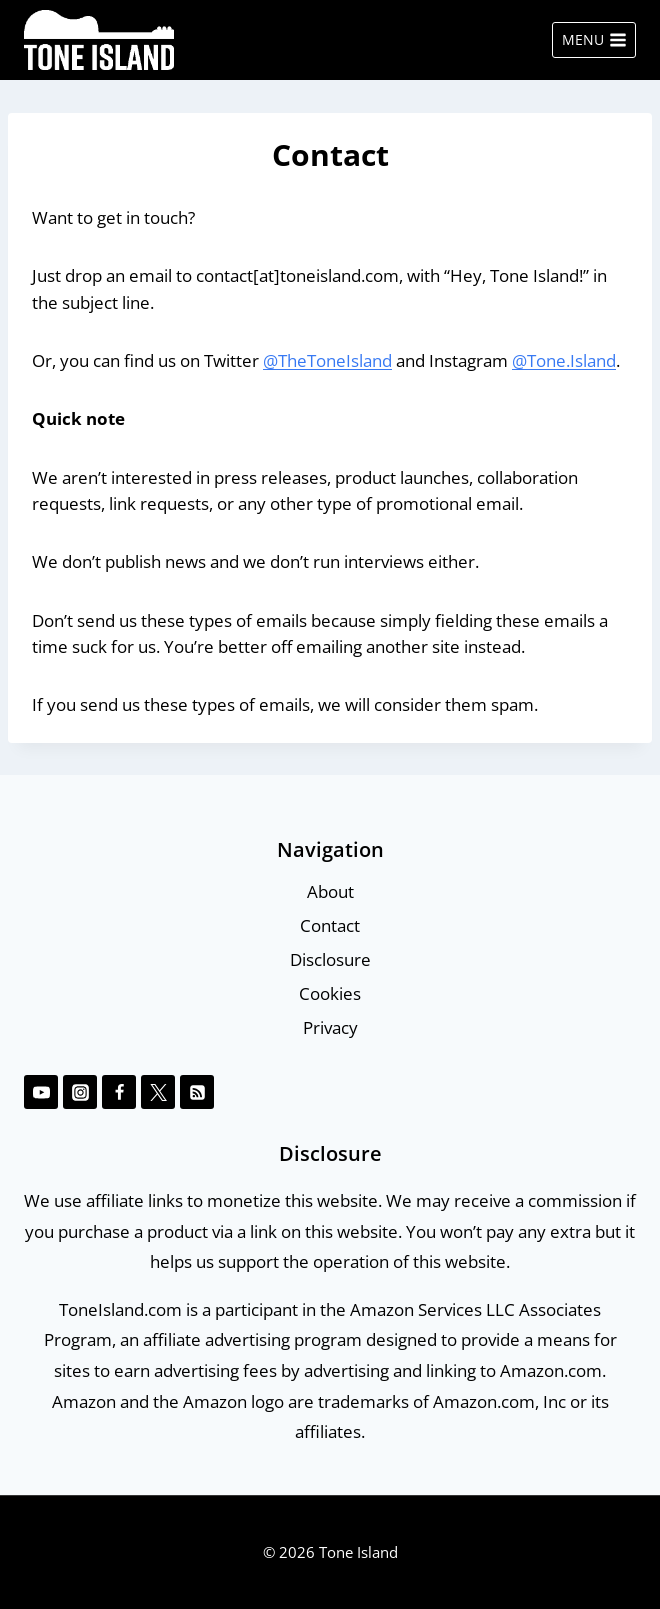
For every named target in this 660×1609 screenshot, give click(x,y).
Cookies (330, 993)
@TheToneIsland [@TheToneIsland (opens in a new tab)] (327, 360)
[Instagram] (80, 1092)
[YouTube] (41, 1092)
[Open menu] (594, 40)
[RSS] (197, 1092)
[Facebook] (119, 1092)
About (330, 891)
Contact (330, 925)
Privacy (330, 1027)
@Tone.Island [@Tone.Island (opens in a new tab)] (564, 360)
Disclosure (330, 959)
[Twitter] (158, 1092)
